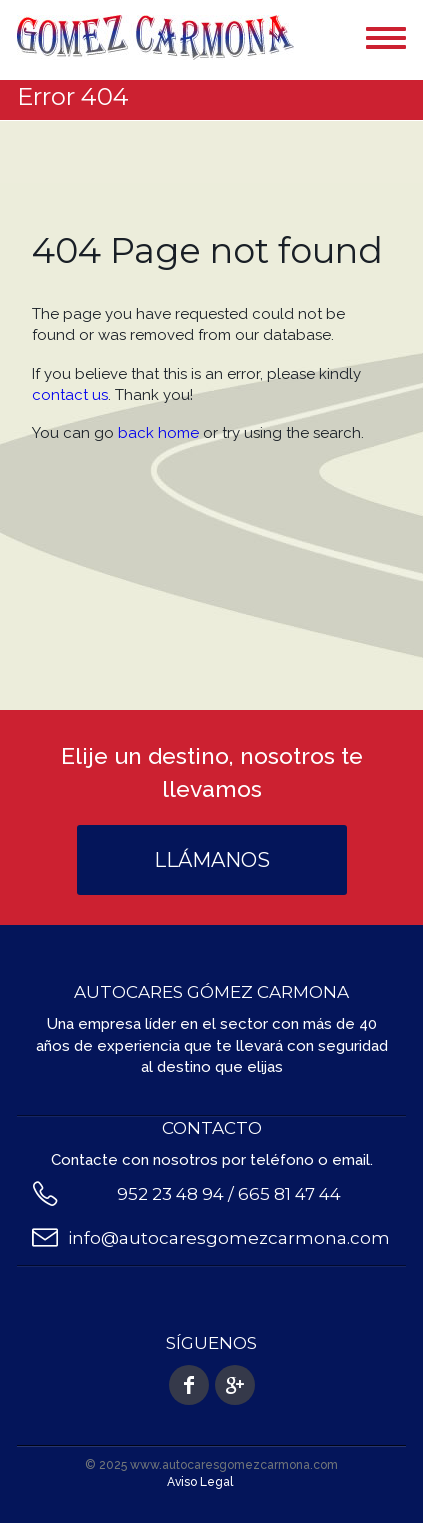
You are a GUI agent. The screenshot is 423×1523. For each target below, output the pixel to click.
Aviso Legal (200, 1482)
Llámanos (212, 860)
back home (158, 433)
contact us (70, 395)
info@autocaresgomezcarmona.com (229, 1238)
